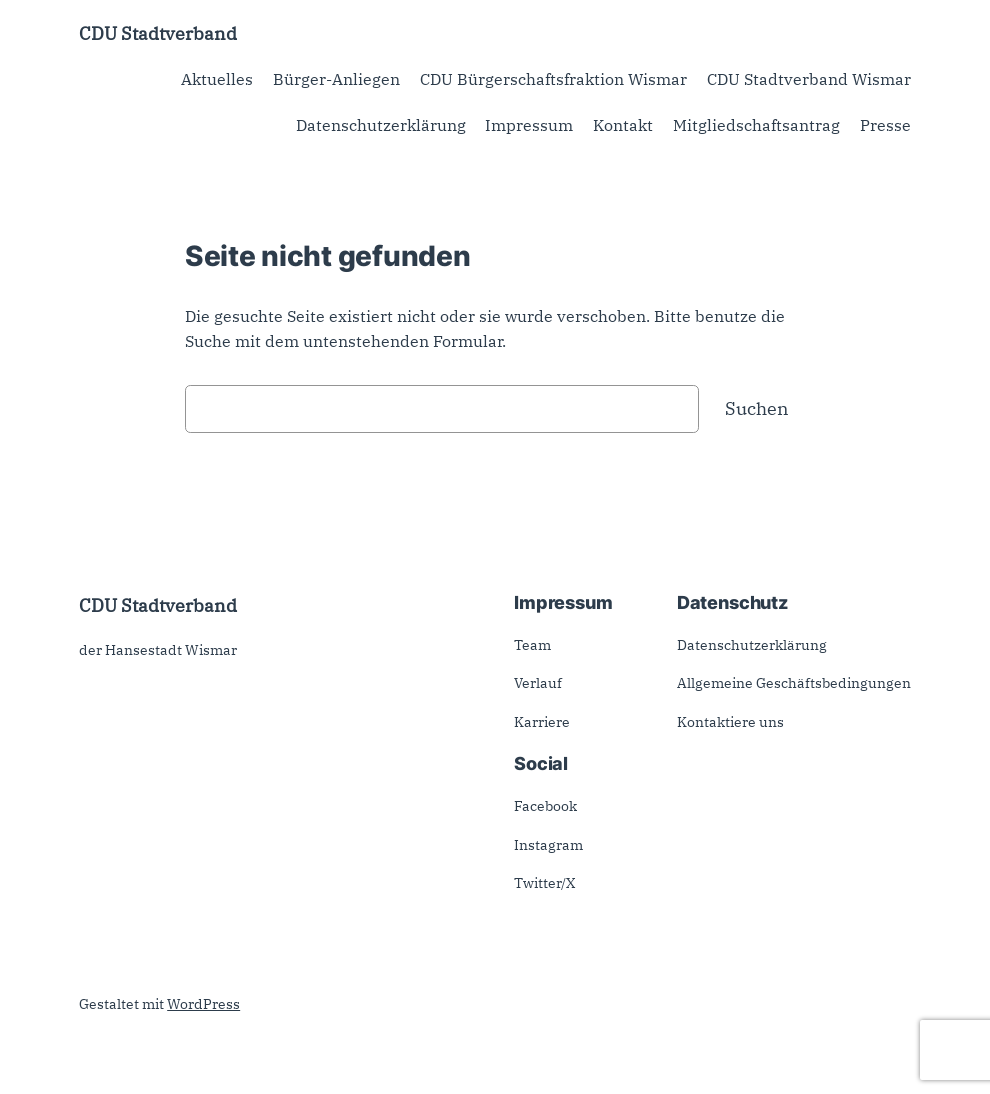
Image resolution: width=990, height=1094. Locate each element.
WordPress (203, 1004)
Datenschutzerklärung (381, 125)
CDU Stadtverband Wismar (809, 79)
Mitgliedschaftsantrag (756, 125)
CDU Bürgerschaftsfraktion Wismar (553, 79)
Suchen (757, 408)
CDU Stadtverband (158, 33)
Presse (885, 125)
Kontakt (623, 125)
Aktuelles (217, 79)
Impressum (529, 125)
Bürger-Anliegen (336, 79)
